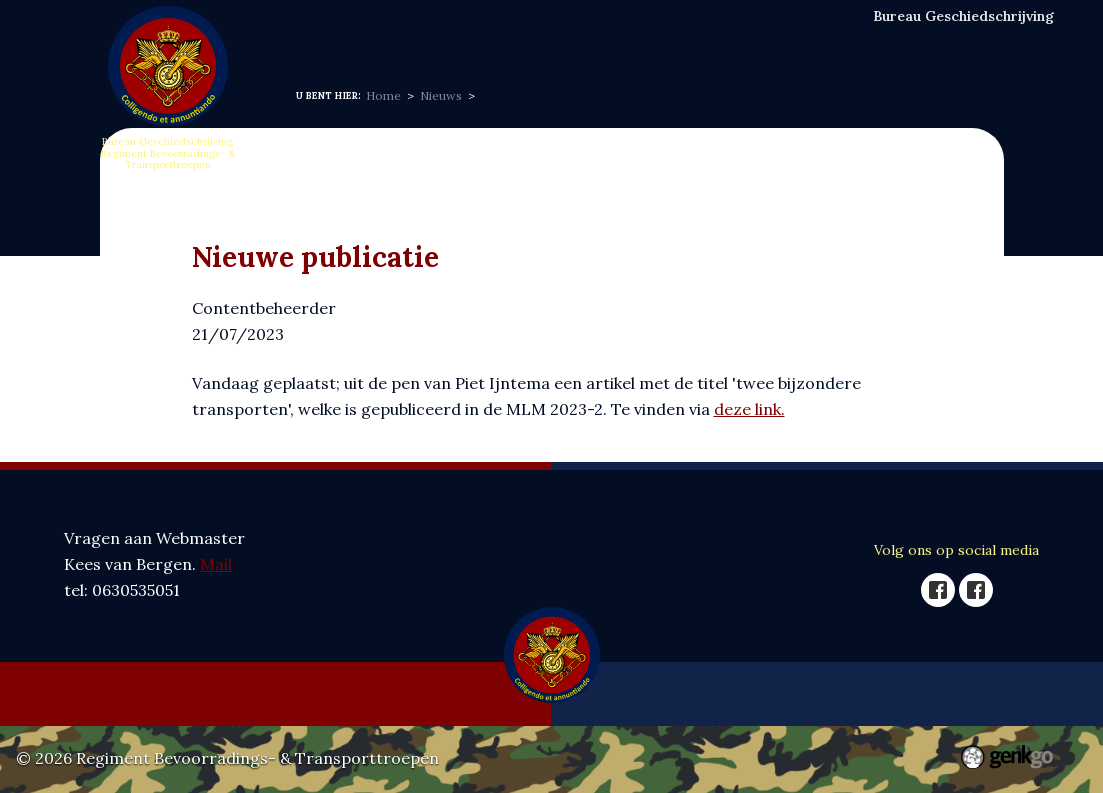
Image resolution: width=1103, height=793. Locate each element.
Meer (864, 41)
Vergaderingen (586, 40)
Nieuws (479, 40)
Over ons (396, 40)
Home (320, 40)
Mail (216, 564)
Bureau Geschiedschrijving (963, 16)
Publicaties (779, 40)
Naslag (690, 40)
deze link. (749, 409)
